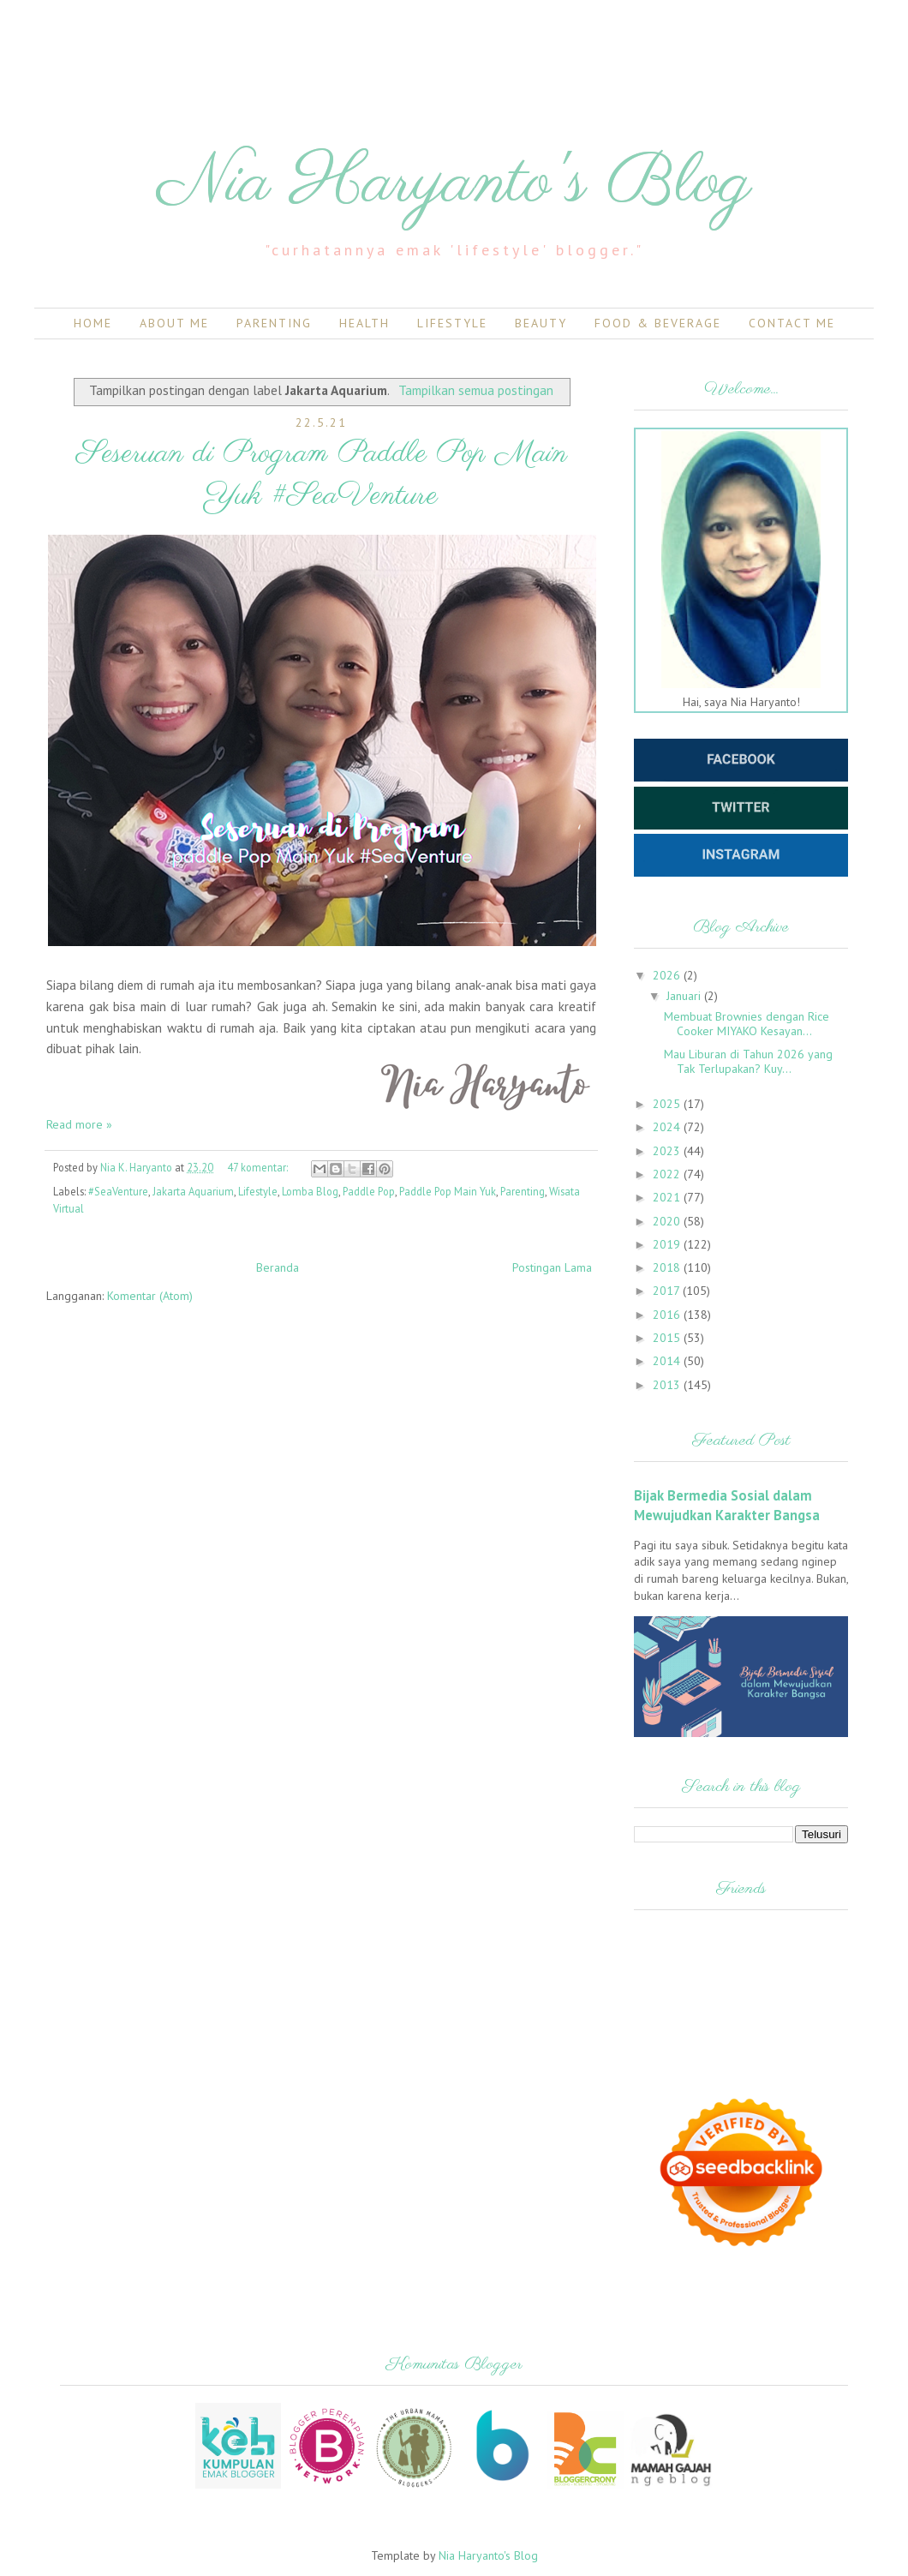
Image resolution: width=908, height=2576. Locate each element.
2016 (668, 1314)
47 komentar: (258, 1167)
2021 (668, 1197)
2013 (668, 1385)
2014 (668, 1361)
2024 (668, 1127)
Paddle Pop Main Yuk (447, 1191)
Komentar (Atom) (150, 1295)
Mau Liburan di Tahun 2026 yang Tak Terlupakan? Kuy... (748, 1061)
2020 (668, 1221)
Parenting (274, 323)
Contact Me (792, 323)
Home (93, 323)
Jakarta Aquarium (193, 1191)
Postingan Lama (552, 1267)
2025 (668, 1103)
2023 (668, 1151)
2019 (668, 1244)
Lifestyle (452, 323)
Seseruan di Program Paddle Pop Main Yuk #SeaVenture (321, 475)
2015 (668, 1337)
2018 (668, 1267)
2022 (668, 1174)
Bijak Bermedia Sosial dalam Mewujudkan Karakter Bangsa (727, 1505)
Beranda (277, 1267)
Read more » (79, 1124)
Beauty (541, 323)
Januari (685, 995)
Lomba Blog (310, 1191)
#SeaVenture (118, 1191)
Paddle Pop (369, 1191)
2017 (668, 1290)
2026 (668, 975)
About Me (174, 323)
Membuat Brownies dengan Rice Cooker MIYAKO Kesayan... (746, 1024)
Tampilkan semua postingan (475, 389)
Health (364, 323)
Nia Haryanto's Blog (454, 184)
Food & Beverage (657, 323)
